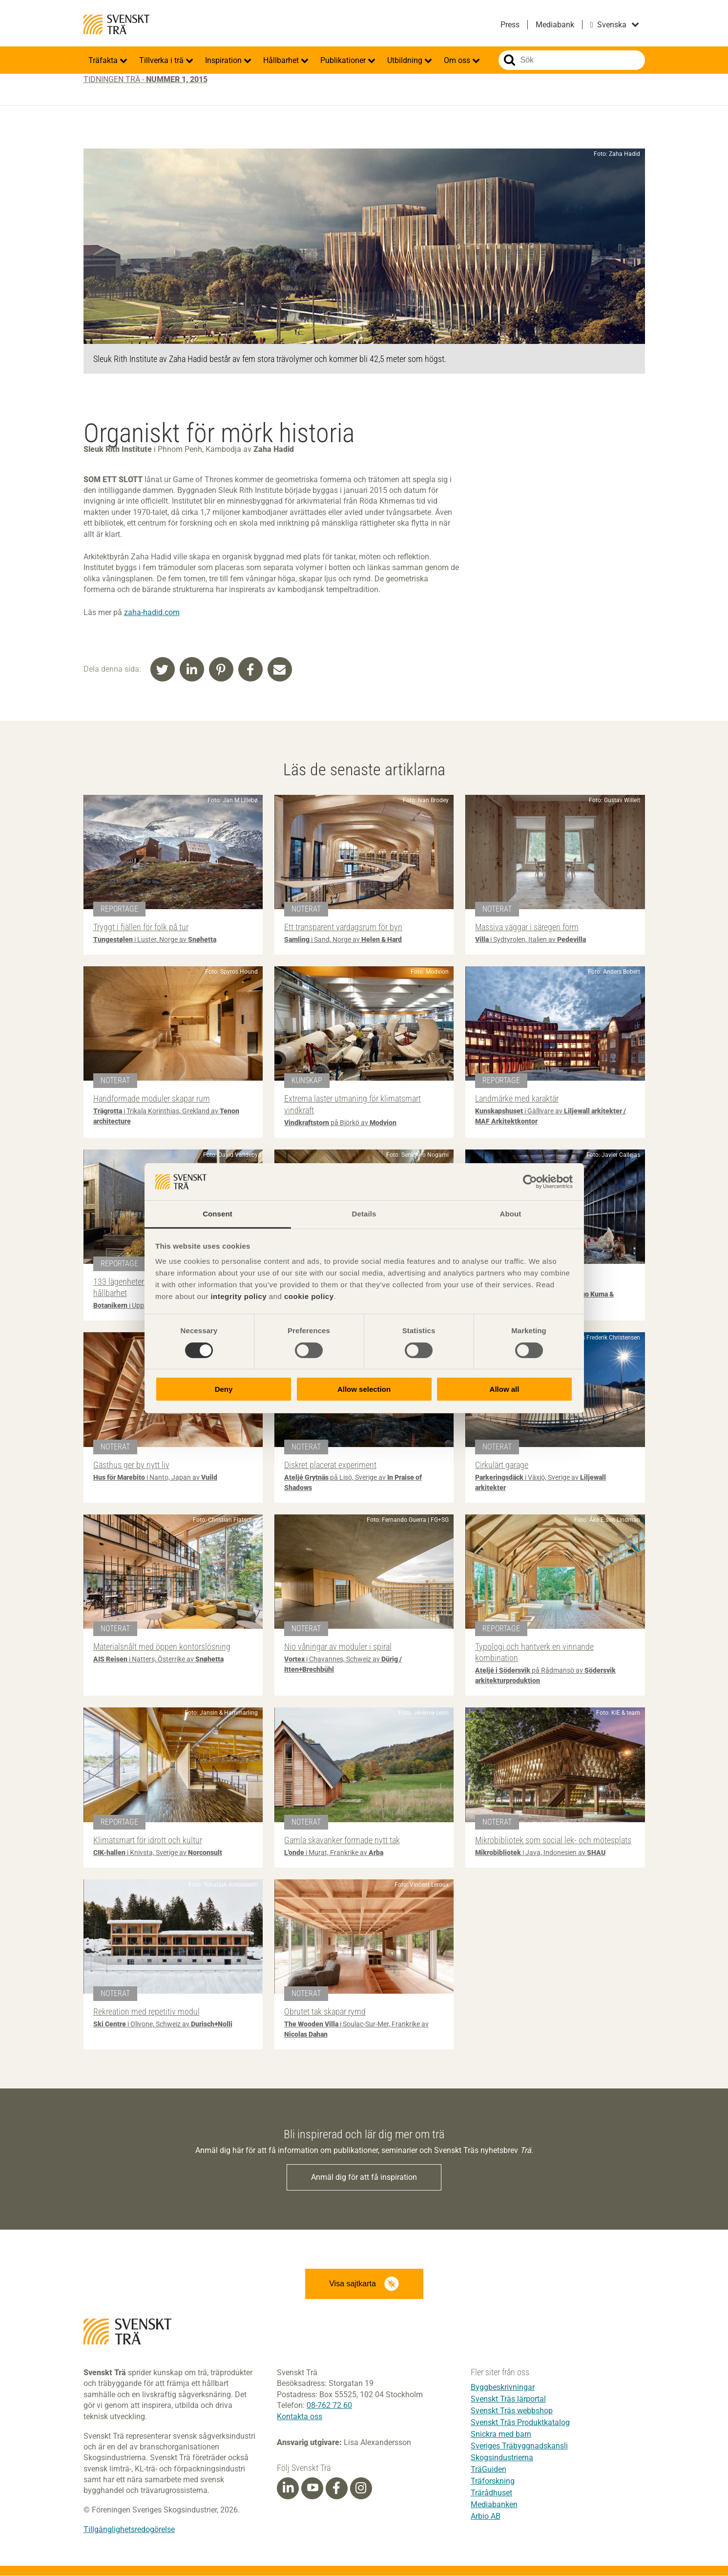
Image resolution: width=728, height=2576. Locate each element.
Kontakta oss (299, 2416)
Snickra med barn (501, 2434)
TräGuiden (488, 2469)
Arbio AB (485, 2516)
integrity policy (238, 1296)
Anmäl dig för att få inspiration (364, 2177)
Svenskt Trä (116, 24)
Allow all (505, 1389)
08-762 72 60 (329, 2405)
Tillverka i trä (162, 60)
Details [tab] (364, 1214)
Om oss (458, 60)
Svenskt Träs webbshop (512, 2410)
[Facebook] (336, 2488)
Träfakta (104, 60)
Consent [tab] (217, 1214)
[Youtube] (312, 2488)
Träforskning (493, 2481)
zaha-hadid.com (152, 612)
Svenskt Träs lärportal (508, 2399)
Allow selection (364, 1389)
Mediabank (555, 24)
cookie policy (309, 1296)
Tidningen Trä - (145, 79)
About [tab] (510, 1214)
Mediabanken (494, 2504)
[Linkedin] (288, 2488)
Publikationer (344, 60)
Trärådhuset (491, 2492)
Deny (224, 1389)
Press (510, 24)
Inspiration (224, 60)
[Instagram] (360, 2488)
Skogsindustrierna (502, 2457)
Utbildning (405, 60)
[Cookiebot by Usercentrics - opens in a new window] (530, 1181)
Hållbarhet (282, 60)
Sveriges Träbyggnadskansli (519, 2445)
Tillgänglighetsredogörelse (129, 2529)
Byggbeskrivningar (503, 2387)
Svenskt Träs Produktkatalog (520, 2422)
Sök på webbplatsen (509, 60)
